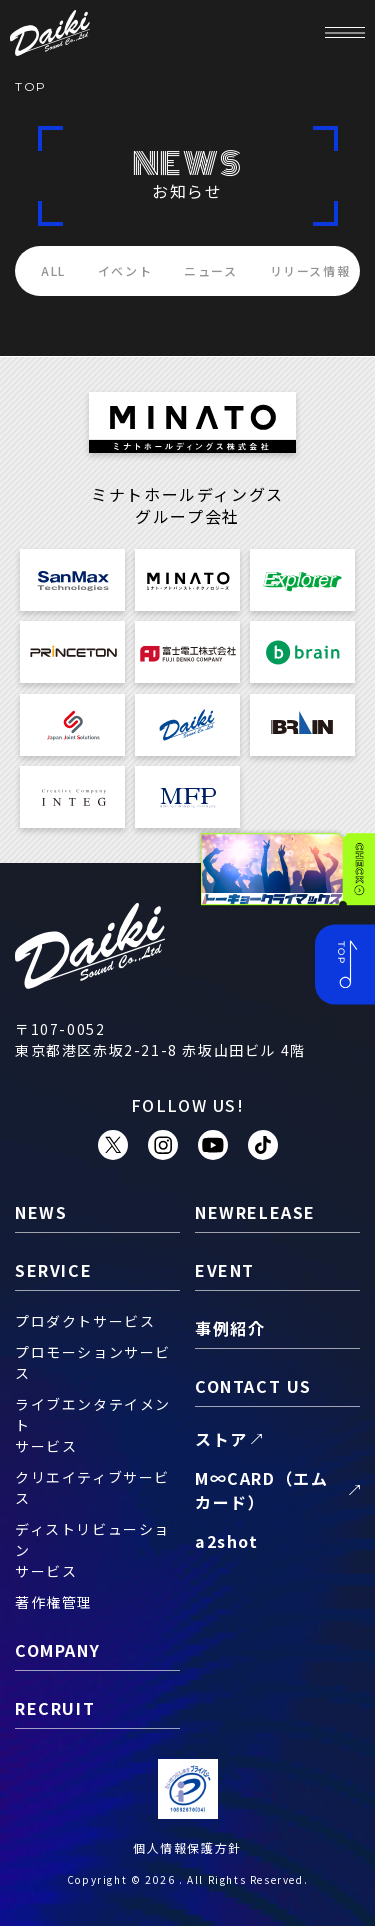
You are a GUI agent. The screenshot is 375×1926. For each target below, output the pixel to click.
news (41, 1212)
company (57, 1650)
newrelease (255, 1212)
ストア (221, 1439)
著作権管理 (54, 1602)
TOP (31, 86)
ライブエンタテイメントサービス (93, 1425)
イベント (125, 270)
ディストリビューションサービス (92, 1550)
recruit (55, 1708)
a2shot (227, 1541)
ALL (53, 270)
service (53, 1270)
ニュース (210, 270)
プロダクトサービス (85, 1321)
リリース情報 (310, 270)
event (225, 1270)
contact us (253, 1386)
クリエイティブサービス (92, 1487)
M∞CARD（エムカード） (261, 1490)
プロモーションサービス (93, 1362)
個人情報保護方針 (187, 1847)
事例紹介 (230, 1328)
